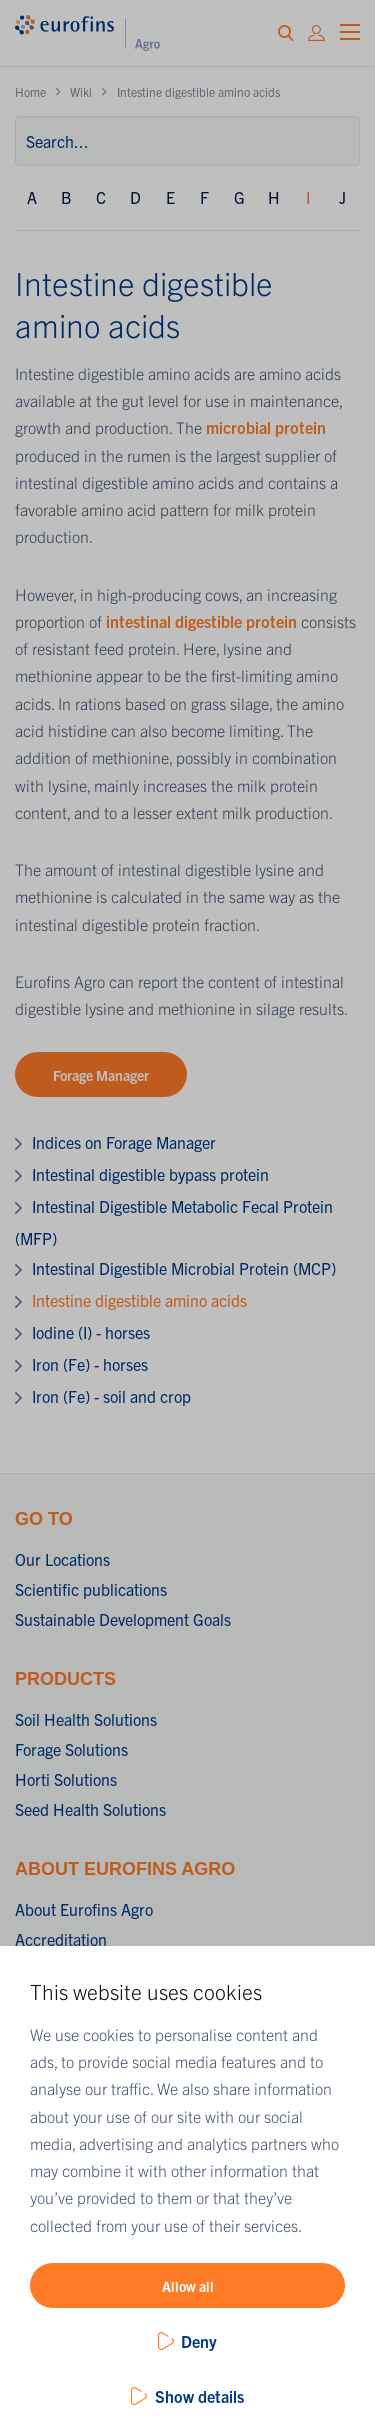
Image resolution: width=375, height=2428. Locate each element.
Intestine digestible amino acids (139, 1300)
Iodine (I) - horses (91, 1332)
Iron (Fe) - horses (90, 1364)
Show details (199, 2396)
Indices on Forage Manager (124, 1142)
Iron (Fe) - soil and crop (111, 1396)
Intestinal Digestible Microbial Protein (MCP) (184, 1268)
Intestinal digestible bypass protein (150, 1174)
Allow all (188, 2286)
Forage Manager (101, 1075)
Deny (199, 2341)
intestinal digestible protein (201, 621)
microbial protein (266, 427)
